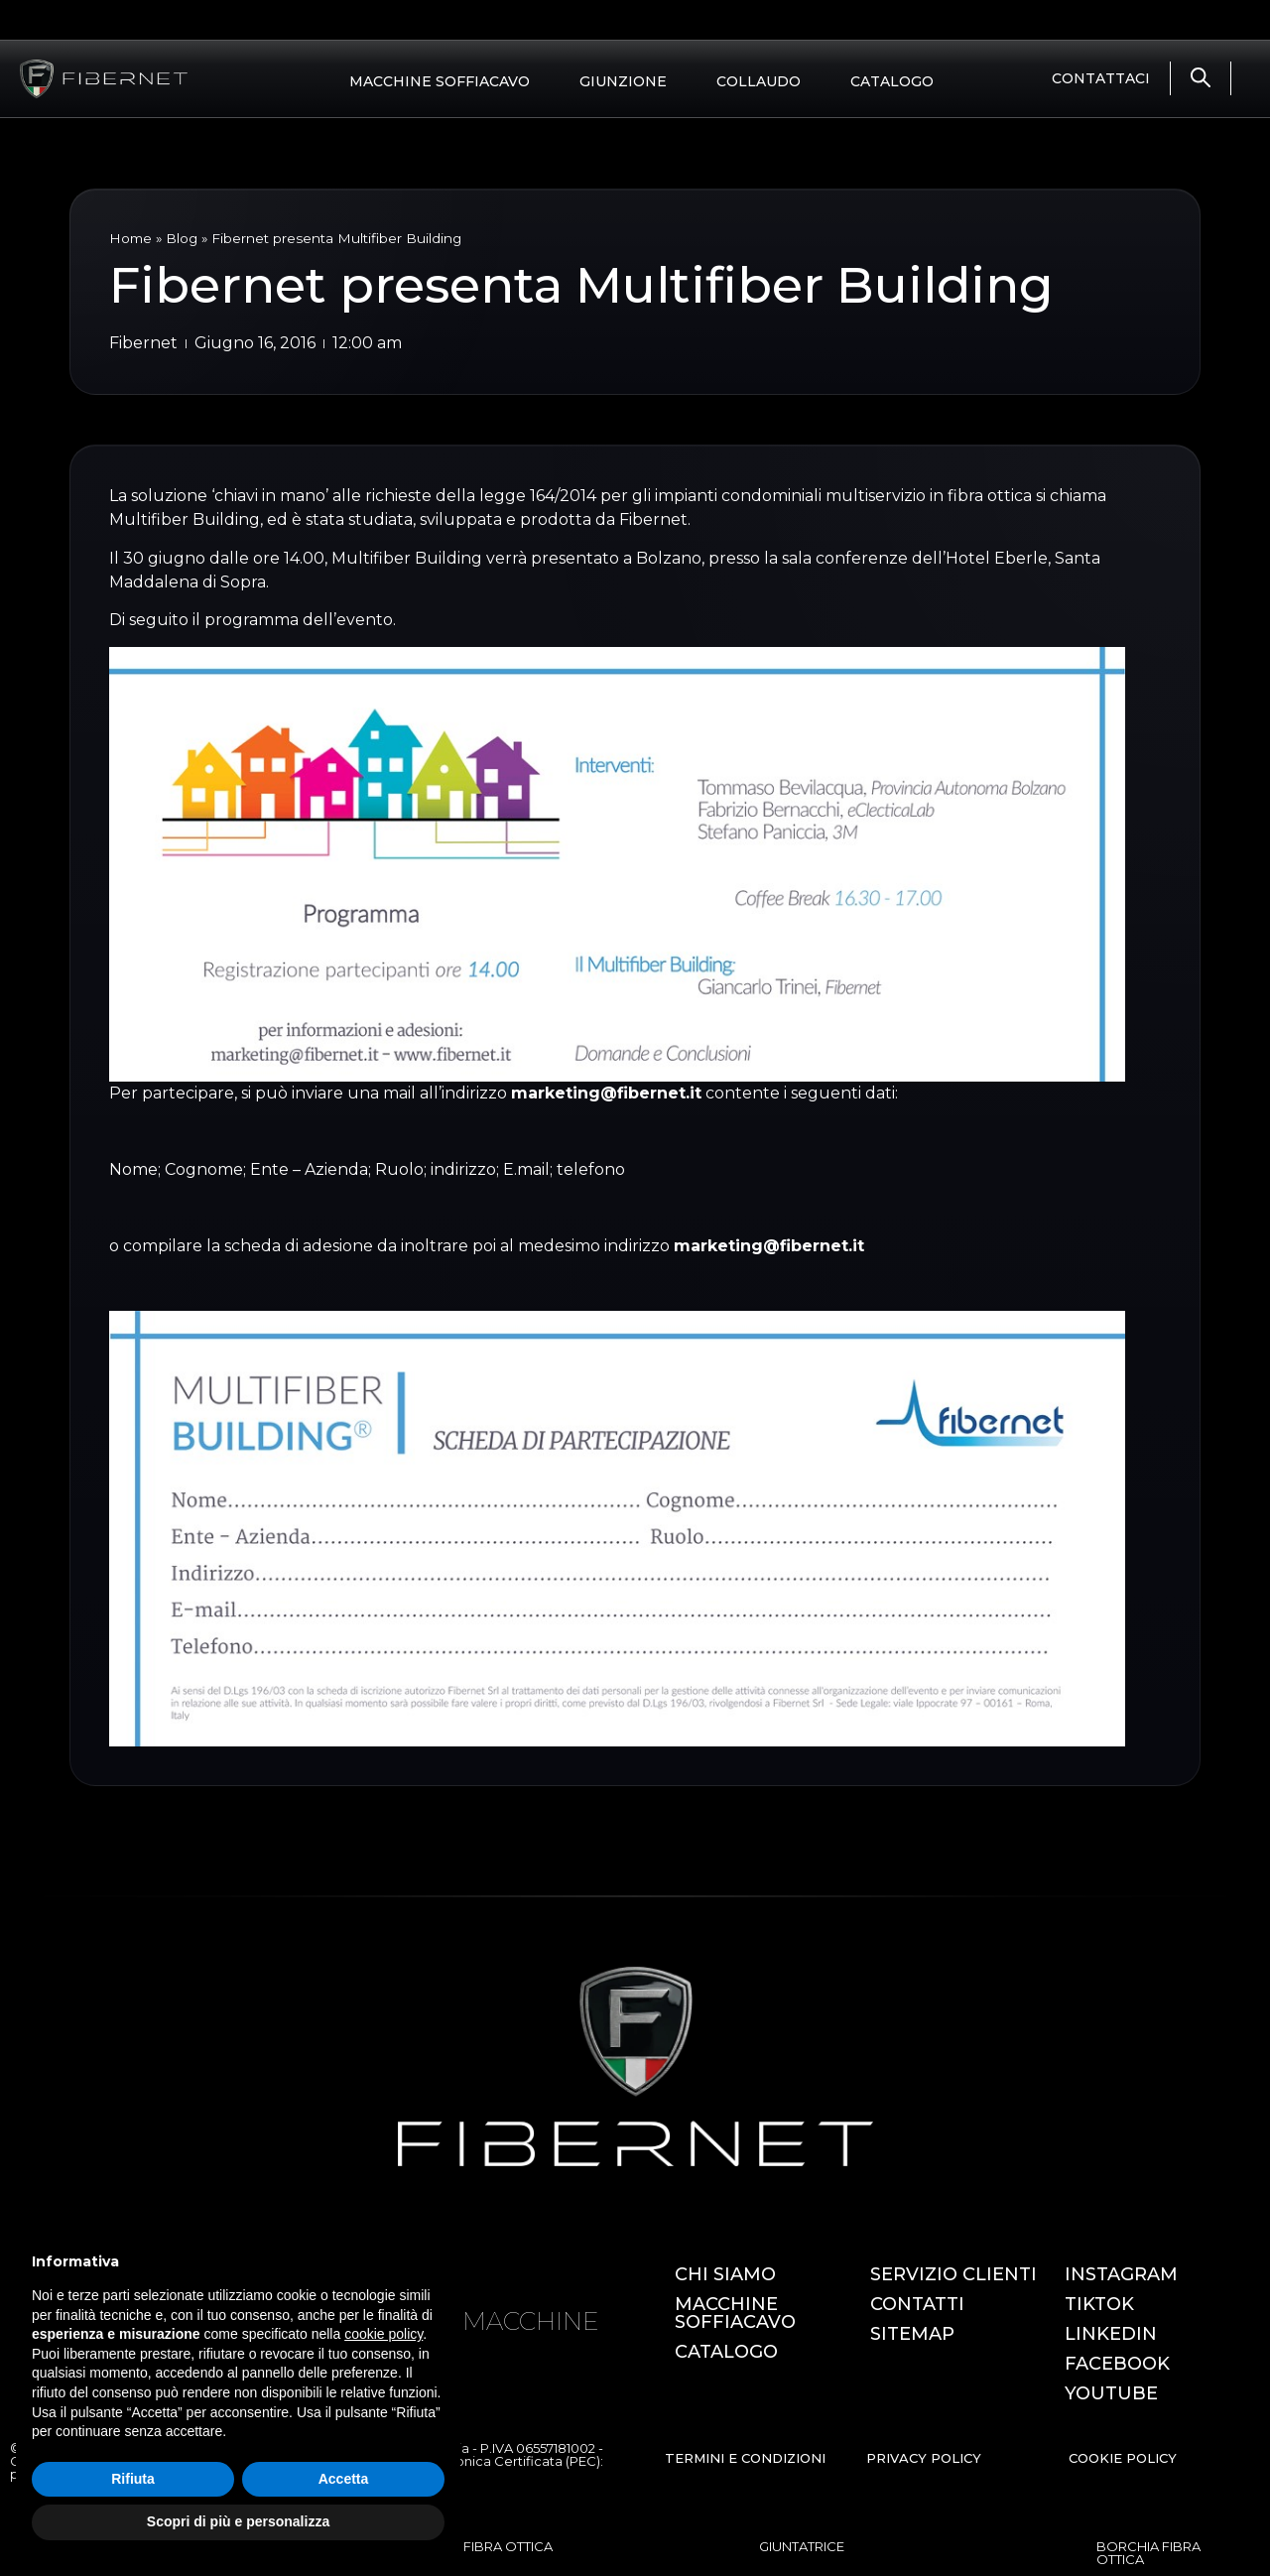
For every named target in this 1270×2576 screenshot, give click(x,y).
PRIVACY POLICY (923, 2458)
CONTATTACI (1101, 78)
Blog (181, 238)
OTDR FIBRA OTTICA (487, 2546)
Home (130, 238)
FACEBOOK (1117, 2364)
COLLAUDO (758, 81)
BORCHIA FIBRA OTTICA (1148, 2552)
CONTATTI (917, 2304)
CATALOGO (892, 81)
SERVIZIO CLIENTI (953, 2274)
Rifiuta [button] (133, 2479)
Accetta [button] (343, 2479)
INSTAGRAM (1121, 2274)
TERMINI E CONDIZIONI (745, 2458)
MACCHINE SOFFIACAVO (439, 81)
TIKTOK (1099, 2304)
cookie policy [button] (383, 2334)
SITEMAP (912, 2334)
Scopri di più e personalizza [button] (238, 2521)
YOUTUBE (1111, 2393)
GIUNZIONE (623, 81)
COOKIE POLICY (1123, 2458)
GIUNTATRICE (801, 2546)
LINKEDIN (1111, 2334)
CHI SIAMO (725, 2274)
